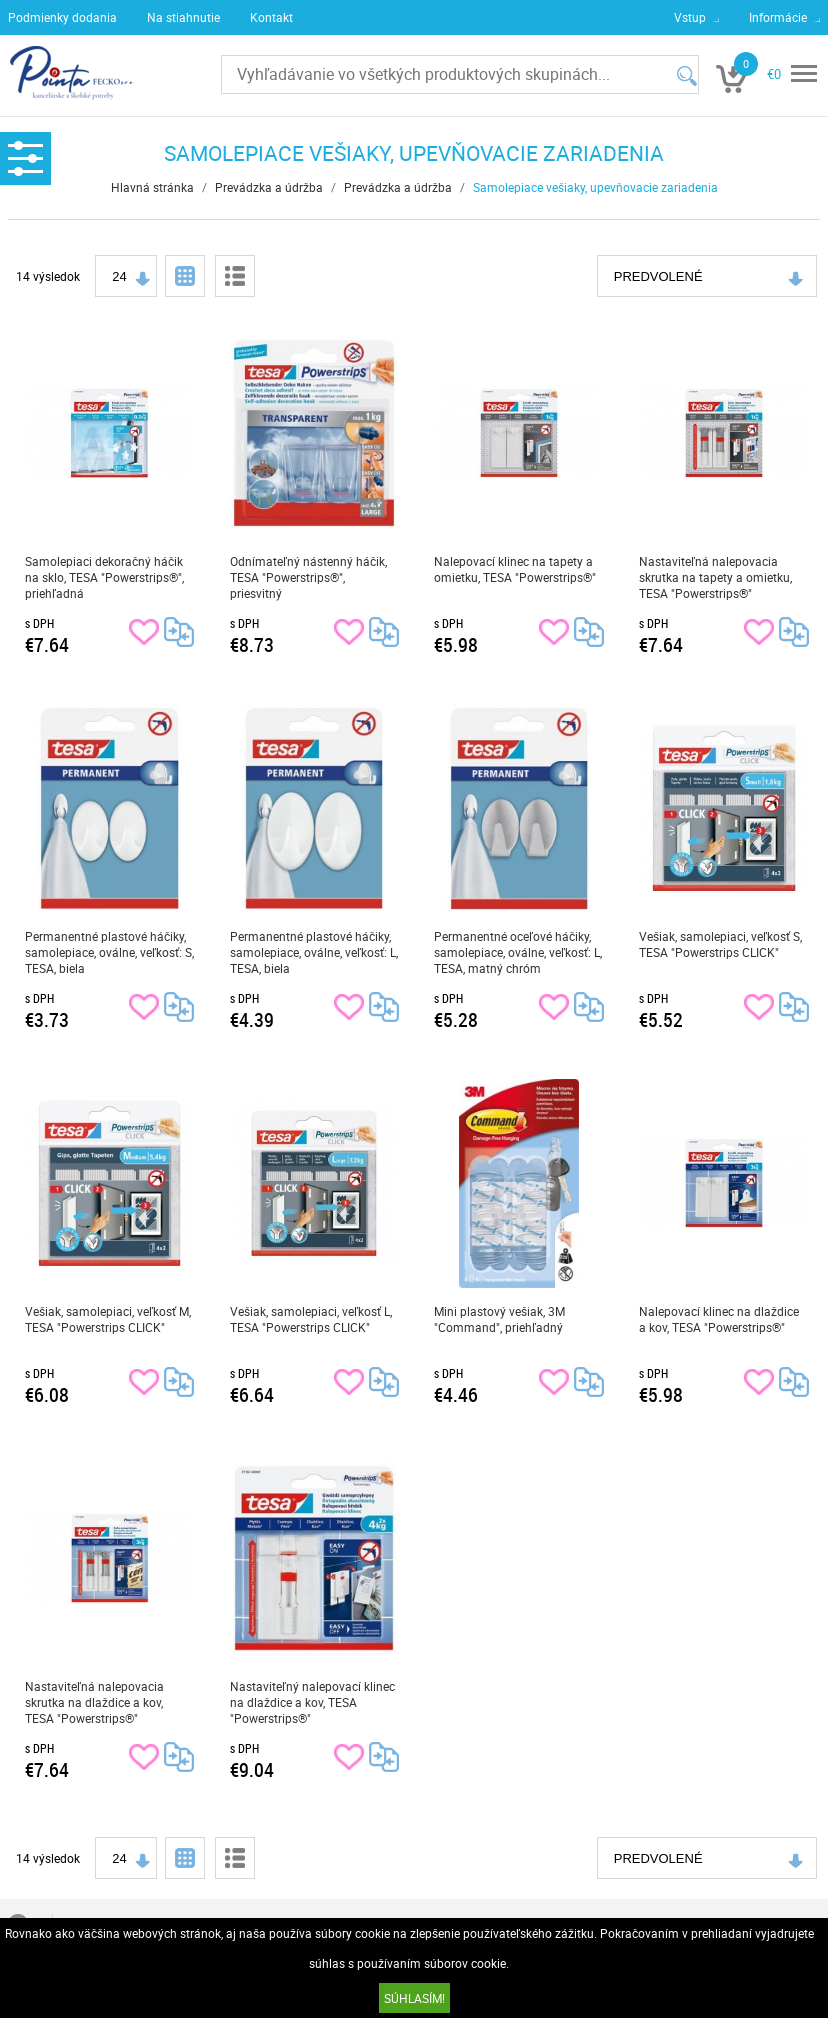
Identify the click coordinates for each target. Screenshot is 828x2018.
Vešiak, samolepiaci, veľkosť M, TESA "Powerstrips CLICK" (108, 1319)
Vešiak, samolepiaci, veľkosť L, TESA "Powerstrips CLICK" (311, 1319)
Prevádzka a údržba (269, 187)
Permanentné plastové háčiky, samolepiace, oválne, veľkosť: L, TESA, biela (314, 952)
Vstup (690, 17)
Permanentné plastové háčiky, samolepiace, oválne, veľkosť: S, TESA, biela (109, 952)
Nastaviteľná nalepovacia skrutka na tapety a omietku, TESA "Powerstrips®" (715, 577)
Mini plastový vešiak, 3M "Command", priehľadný (499, 1319)
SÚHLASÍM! (414, 1998)
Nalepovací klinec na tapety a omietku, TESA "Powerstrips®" (515, 569)
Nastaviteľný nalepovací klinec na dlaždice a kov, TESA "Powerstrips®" (312, 1702)
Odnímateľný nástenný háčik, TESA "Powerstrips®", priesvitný (308, 577)
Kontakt (271, 17)
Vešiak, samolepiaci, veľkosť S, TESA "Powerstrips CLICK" (720, 944)
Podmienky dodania (62, 17)
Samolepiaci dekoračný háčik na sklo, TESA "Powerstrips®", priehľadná (104, 577)
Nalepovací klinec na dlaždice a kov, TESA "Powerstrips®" (719, 1319)
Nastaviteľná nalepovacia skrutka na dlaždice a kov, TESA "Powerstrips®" (94, 1702)
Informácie (778, 17)
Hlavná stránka (152, 187)
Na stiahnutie (183, 17)
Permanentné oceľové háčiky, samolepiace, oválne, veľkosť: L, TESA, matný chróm (518, 952)
